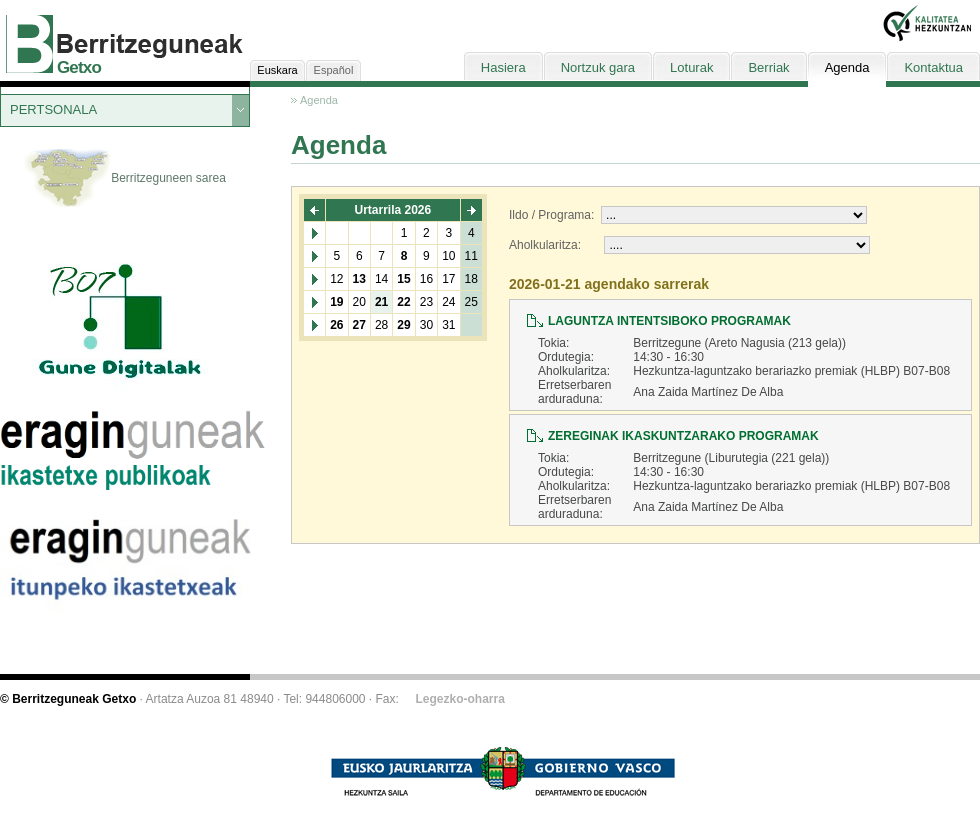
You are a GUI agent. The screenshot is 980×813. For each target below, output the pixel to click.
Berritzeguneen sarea (125, 179)
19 (336, 302)
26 (336, 325)
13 (359, 279)
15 (403, 279)
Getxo (79, 67)
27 (359, 325)
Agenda (319, 100)
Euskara (277, 70)
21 (381, 302)
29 (403, 325)
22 (403, 302)
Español (334, 70)
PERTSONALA (53, 109)
